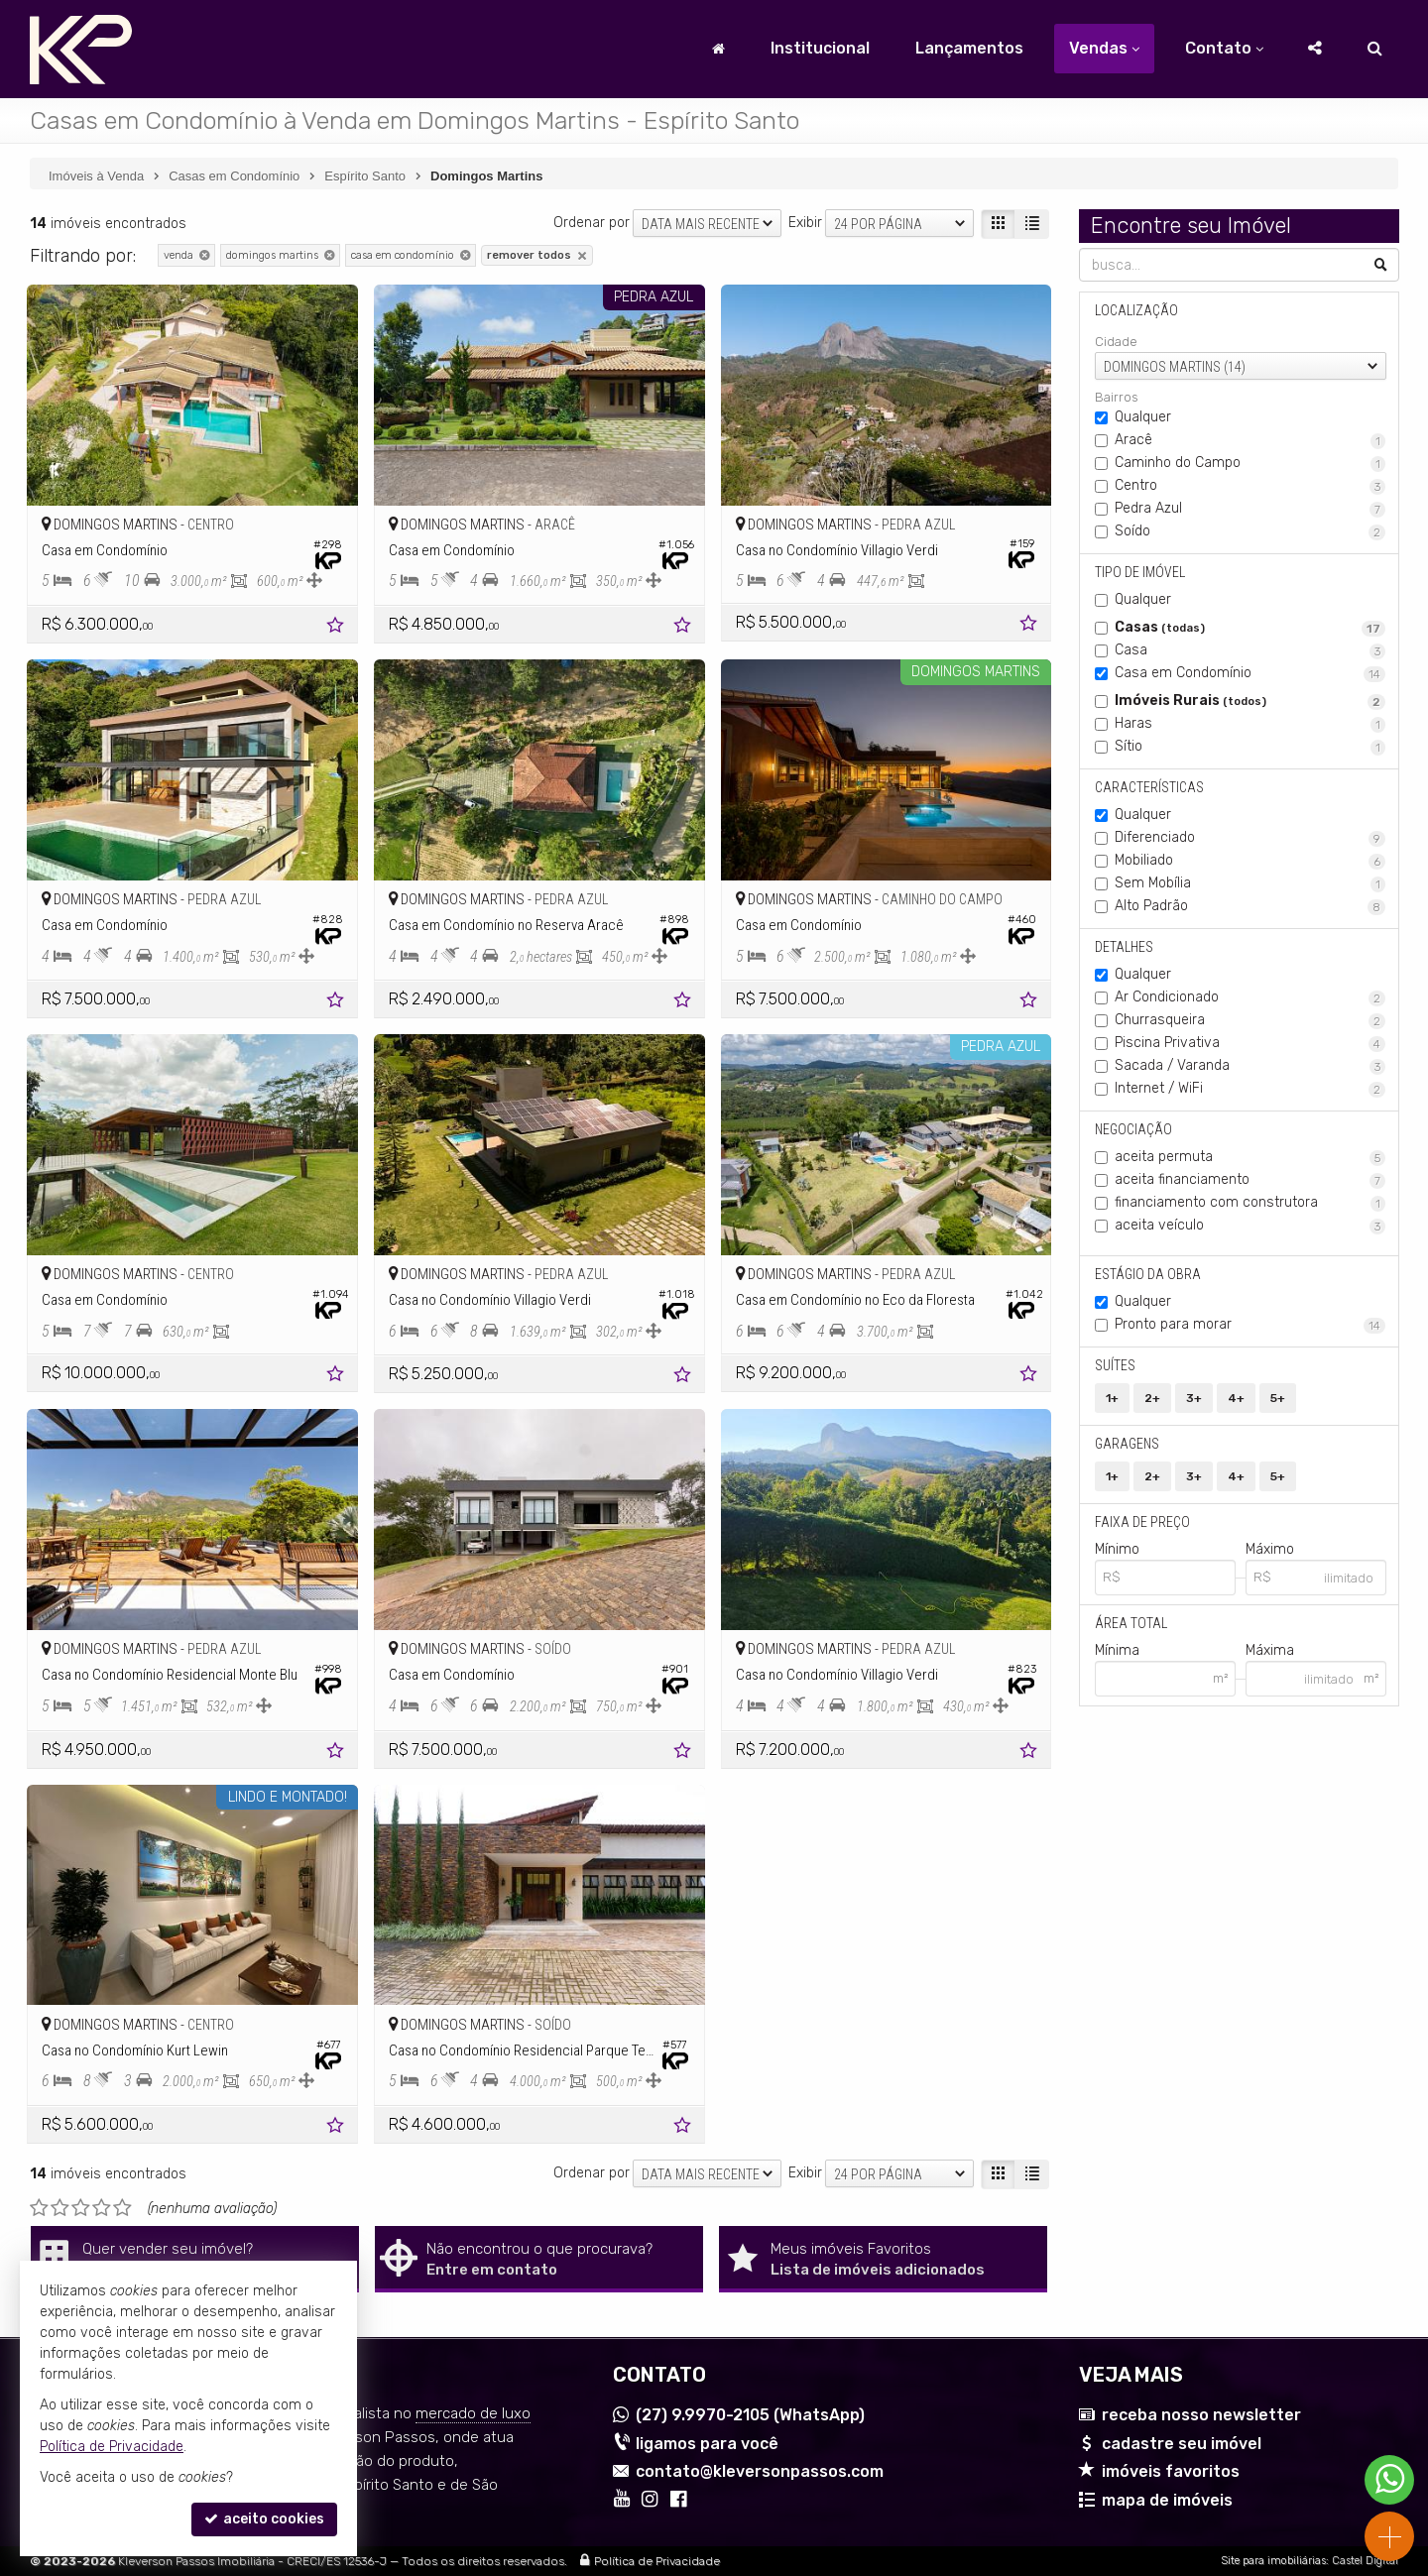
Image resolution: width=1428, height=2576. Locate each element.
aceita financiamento (1250, 1180)
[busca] (1375, 48)
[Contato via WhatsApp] (1389, 2480)
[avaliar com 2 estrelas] (60, 2208)
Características (1149, 787)
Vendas (1104, 48)
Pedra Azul (1250, 509)
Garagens (1127, 1444)
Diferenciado (1250, 838)
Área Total (1131, 1623)
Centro (1250, 486)
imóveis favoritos (1171, 2471)
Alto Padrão (1250, 906)
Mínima (1117, 1650)
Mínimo (1117, 1549)
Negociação (1133, 1129)
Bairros (1116, 397)
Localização (1136, 310)
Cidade (1116, 341)
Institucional (820, 48)
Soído (1250, 531)
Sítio (1250, 747)
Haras (1250, 724)
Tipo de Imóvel (1140, 572)
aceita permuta (1250, 1157)
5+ (1277, 1398)
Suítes (1115, 1365)
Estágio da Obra (1148, 1274)
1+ (1112, 1398)
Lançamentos (969, 48)
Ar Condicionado (1250, 997)
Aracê (1250, 440)
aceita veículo (1250, 1225)
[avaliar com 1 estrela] (39, 2208)
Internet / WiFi (1250, 1089)
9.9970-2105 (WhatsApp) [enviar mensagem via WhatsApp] (750, 2414)
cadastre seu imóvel (1181, 2443)
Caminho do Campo (1250, 463)
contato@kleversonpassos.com (760, 2471)
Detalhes (1124, 947)
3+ (1194, 1398)
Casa (1250, 650)
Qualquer (1143, 417)
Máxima (1269, 1650)
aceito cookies (264, 2519)
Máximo (1269, 1549)
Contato (1224, 48)
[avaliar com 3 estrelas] (80, 2208)
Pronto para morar (1250, 1325)
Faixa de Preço (1142, 1522)
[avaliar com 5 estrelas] (122, 2208)
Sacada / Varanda (1250, 1066)
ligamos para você (707, 2443)
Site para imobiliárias (1273, 2560)
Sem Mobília (1250, 883)
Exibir (805, 222)
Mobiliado (1250, 861)
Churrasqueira (1250, 1020)
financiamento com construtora (1250, 1203)
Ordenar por (591, 222)
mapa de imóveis (1167, 2500)
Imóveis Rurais (1250, 701)
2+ (1152, 1398)
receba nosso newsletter (1201, 2414)
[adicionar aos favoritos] (337, 628)
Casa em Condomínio (1250, 673)
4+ (1236, 1398)
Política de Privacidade (657, 2561)
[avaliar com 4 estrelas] (101, 2208)
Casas (1250, 628)
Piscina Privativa (1250, 1043)
